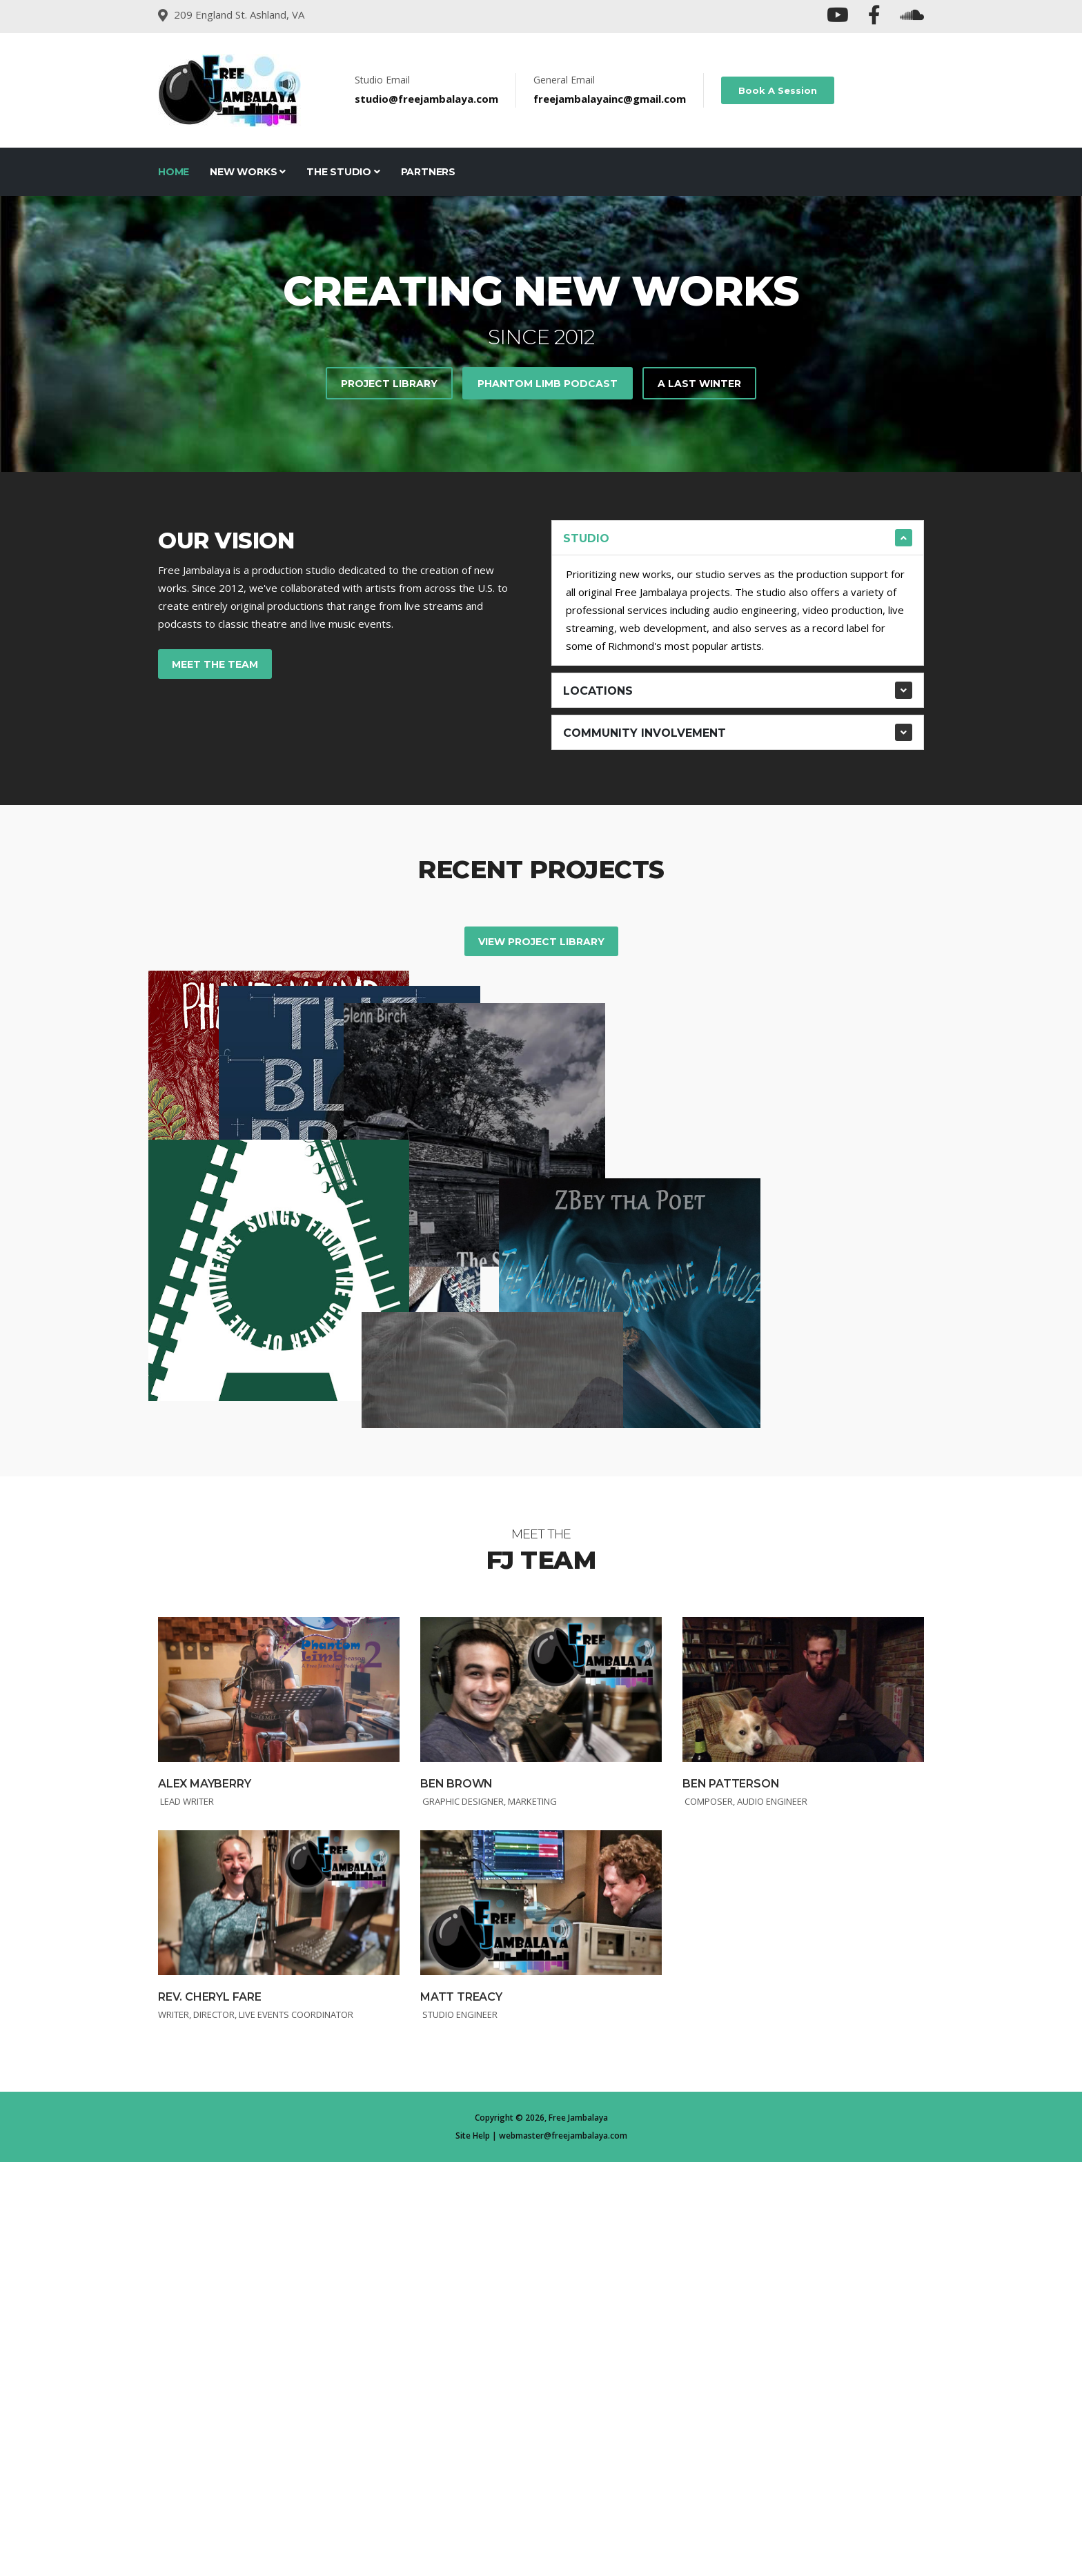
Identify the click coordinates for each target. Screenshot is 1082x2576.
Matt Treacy (461, 2410)
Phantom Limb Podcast (548, 383)
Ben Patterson (730, 2197)
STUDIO (586, 538)
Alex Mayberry (204, 2197)
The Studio (343, 172)
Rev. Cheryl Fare (210, 2410)
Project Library (389, 383)
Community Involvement (644, 733)
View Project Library (541, 941)
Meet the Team (215, 664)
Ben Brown (456, 2197)
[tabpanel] (541, 334)
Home (173, 172)
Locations (598, 690)
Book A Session (777, 90)
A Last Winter (699, 383)
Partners (428, 172)
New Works (248, 172)
